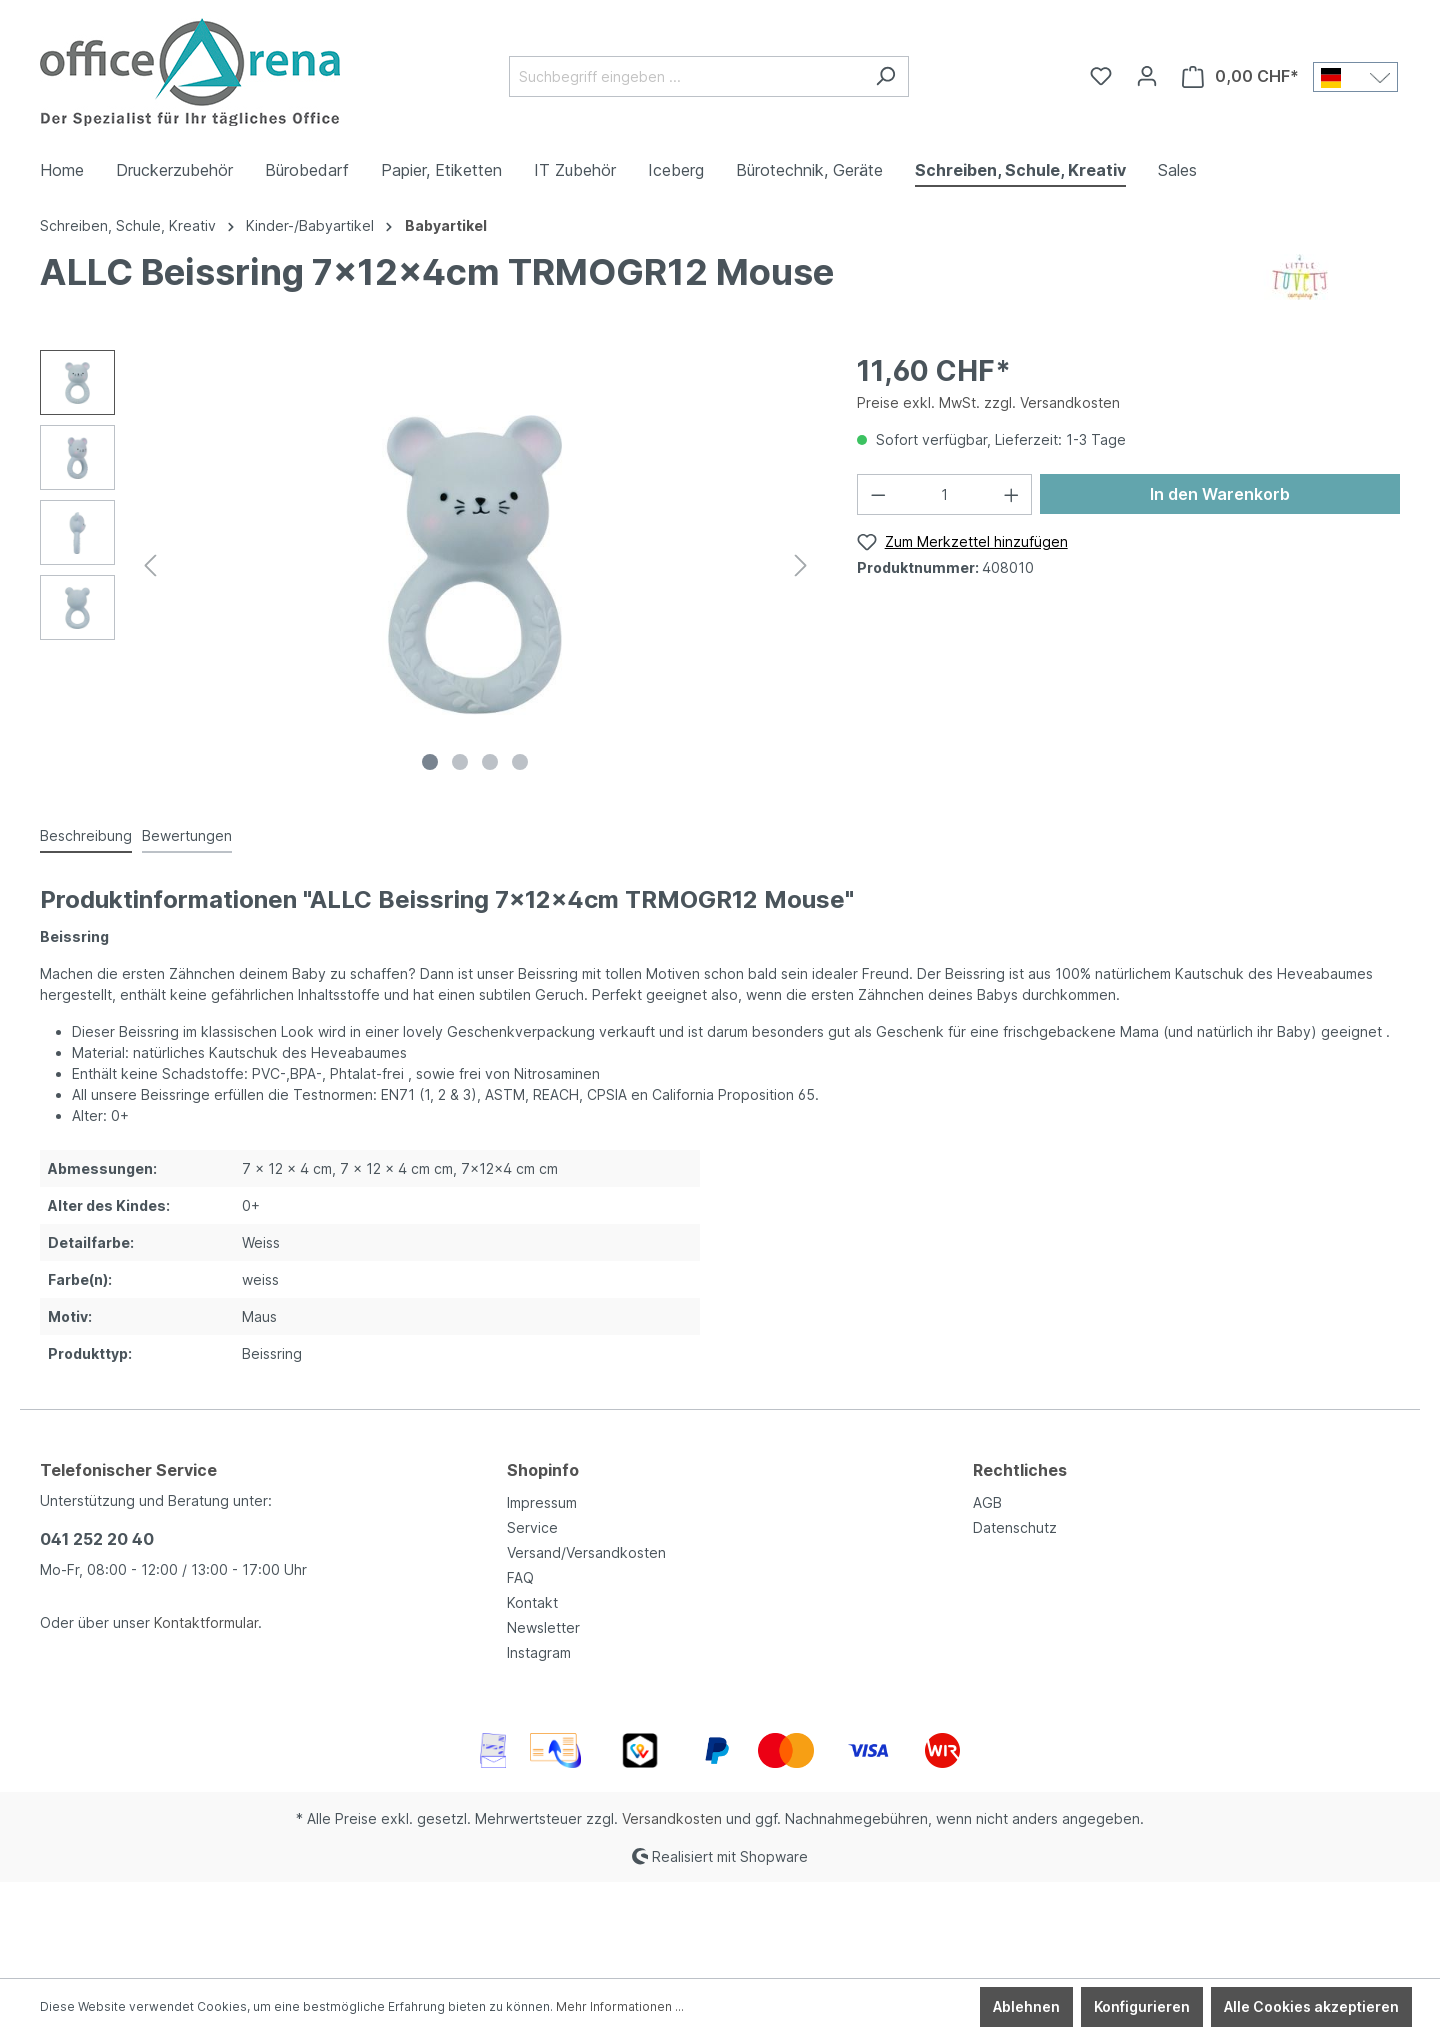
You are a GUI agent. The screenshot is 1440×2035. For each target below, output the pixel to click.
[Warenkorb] (1240, 76)
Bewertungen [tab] (187, 835)
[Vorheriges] (150, 565)
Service (532, 1527)
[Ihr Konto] (1147, 76)
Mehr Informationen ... (620, 2006)
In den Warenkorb (1220, 494)
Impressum (542, 1502)
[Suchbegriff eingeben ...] (686, 76)
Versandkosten (672, 1818)
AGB (987, 1502)
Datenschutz (1015, 1527)
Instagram (539, 1652)
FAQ (520, 1577)
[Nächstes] (801, 565)
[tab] (86, 836)
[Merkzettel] (1101, 76)
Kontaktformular (206, 1622)
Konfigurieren (1142, 2006)
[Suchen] (885, 76)
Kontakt (532, 1602)
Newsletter (543, 1627)
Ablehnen (1026, 2006)
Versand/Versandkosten (586, 1552)
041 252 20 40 (97, 1539)
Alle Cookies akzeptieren (1311, 2006)
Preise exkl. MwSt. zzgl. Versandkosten (988, 402)
